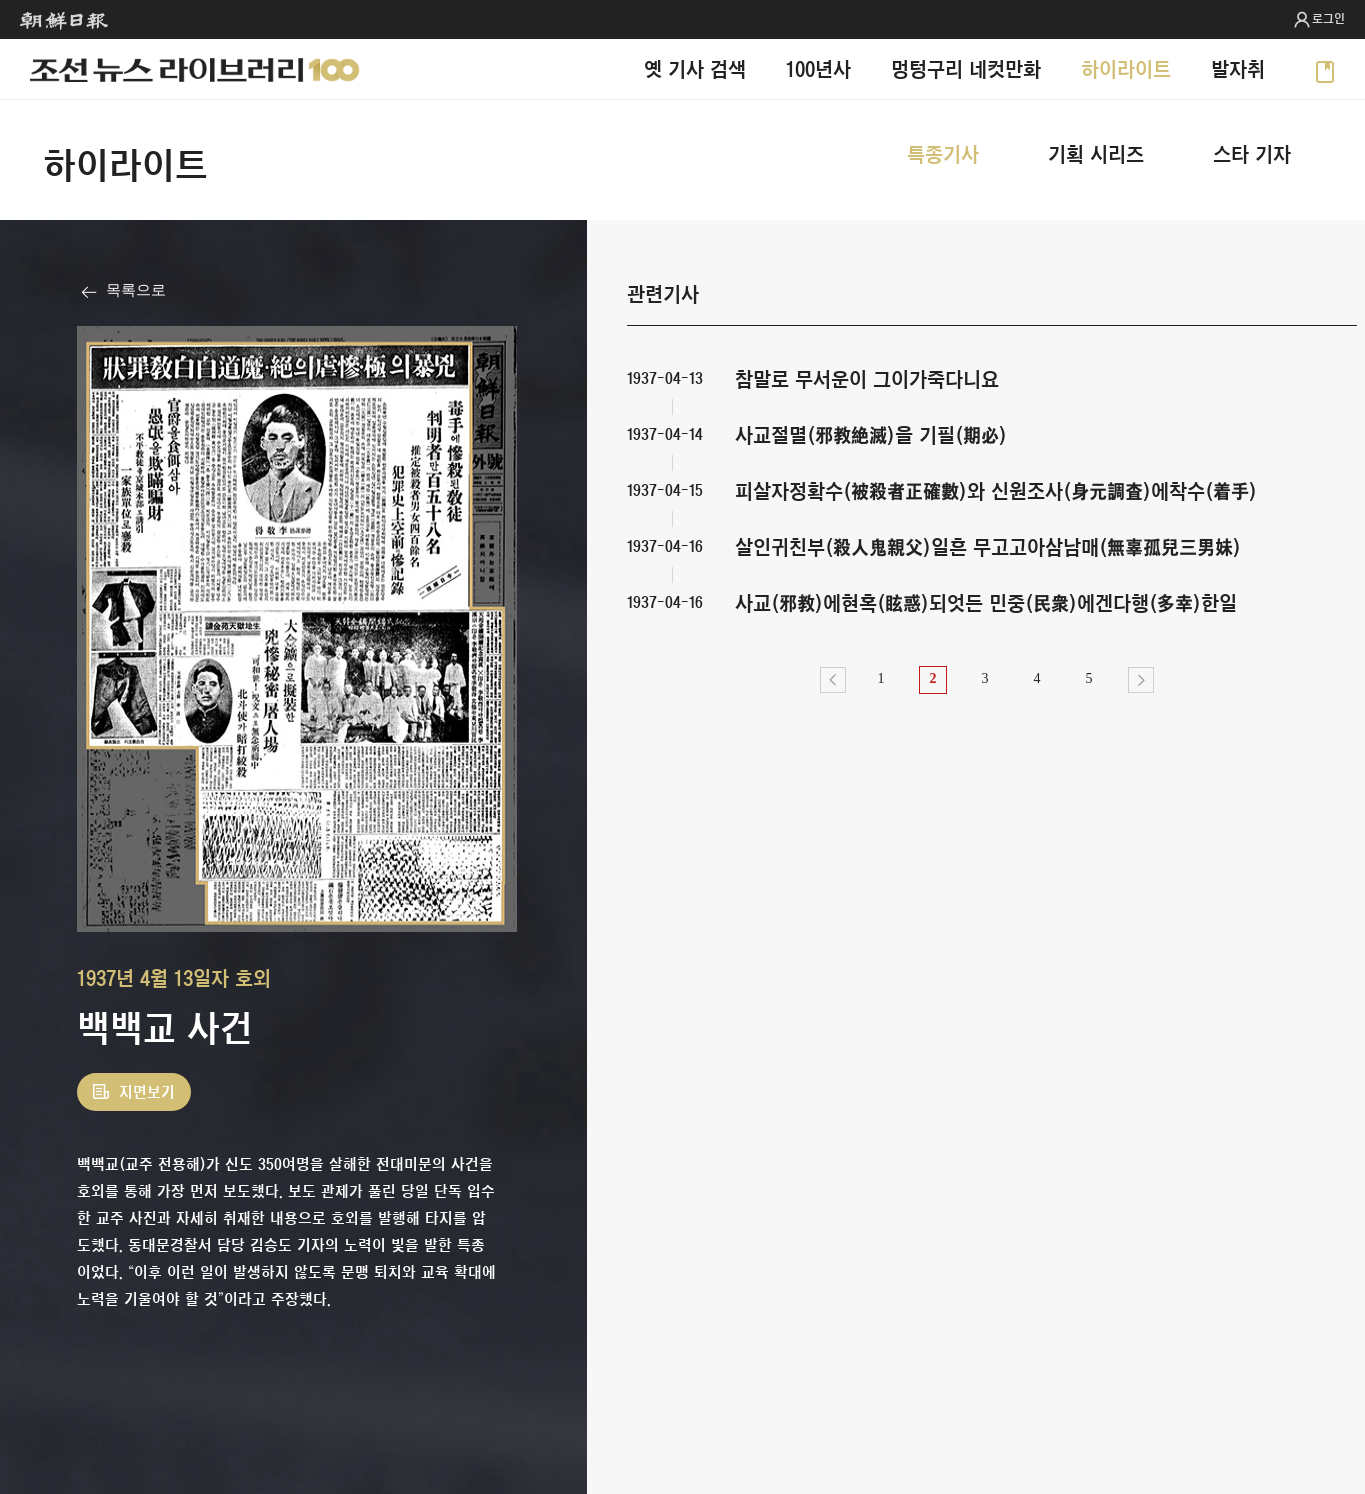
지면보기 (147, 1092)
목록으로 (136, 290)
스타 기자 (1252, 153)
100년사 (818, 68)
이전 (833, 680)
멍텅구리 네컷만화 (966, 68)
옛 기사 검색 (695, 68)
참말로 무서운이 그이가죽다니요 (867, 378)
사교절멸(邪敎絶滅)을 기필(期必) (871, 434)
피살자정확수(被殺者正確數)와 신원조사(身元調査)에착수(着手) (996, 490)
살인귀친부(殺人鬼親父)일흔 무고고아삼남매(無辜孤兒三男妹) (988, 546)
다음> (1141, 680)
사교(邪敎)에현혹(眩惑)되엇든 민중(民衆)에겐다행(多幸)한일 (986, 602)
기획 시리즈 (1096, 153)
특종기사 (943, 153)
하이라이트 (1126, 68)
